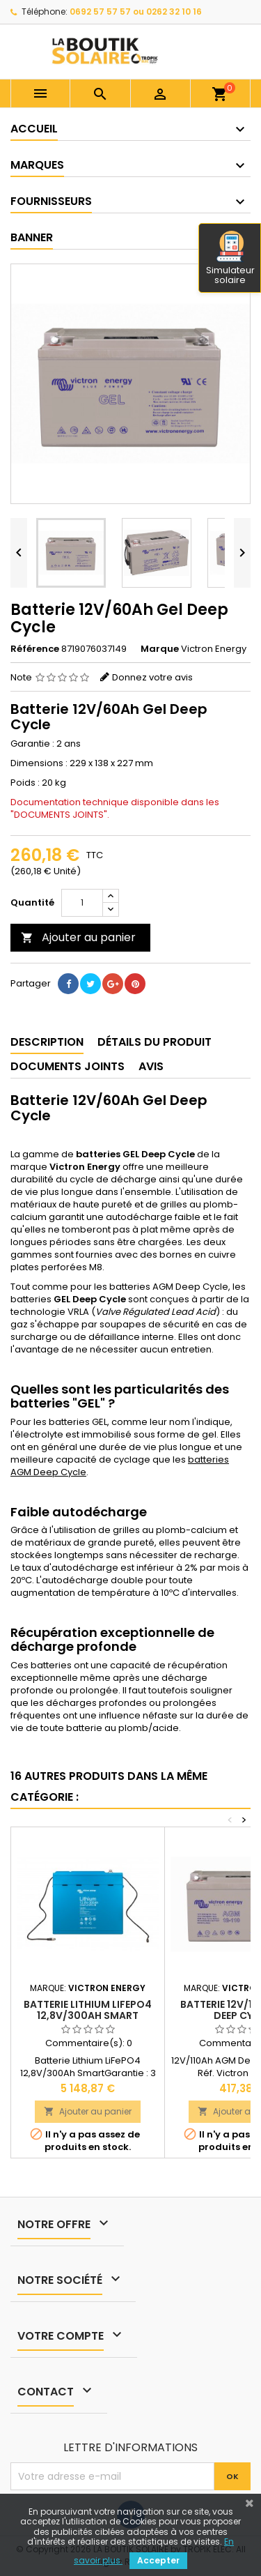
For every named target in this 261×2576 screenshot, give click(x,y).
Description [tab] (47, 1042)
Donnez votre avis (152, 677)
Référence (34, 649)
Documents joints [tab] (67, 1066)
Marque (160, 649)
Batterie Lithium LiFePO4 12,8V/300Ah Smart (88, 2009)
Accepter (158, 2560)
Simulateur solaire (230, 259)
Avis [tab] (151, 1066)
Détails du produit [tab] (154, 1042)
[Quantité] (82, 903)
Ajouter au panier (78, 937)
